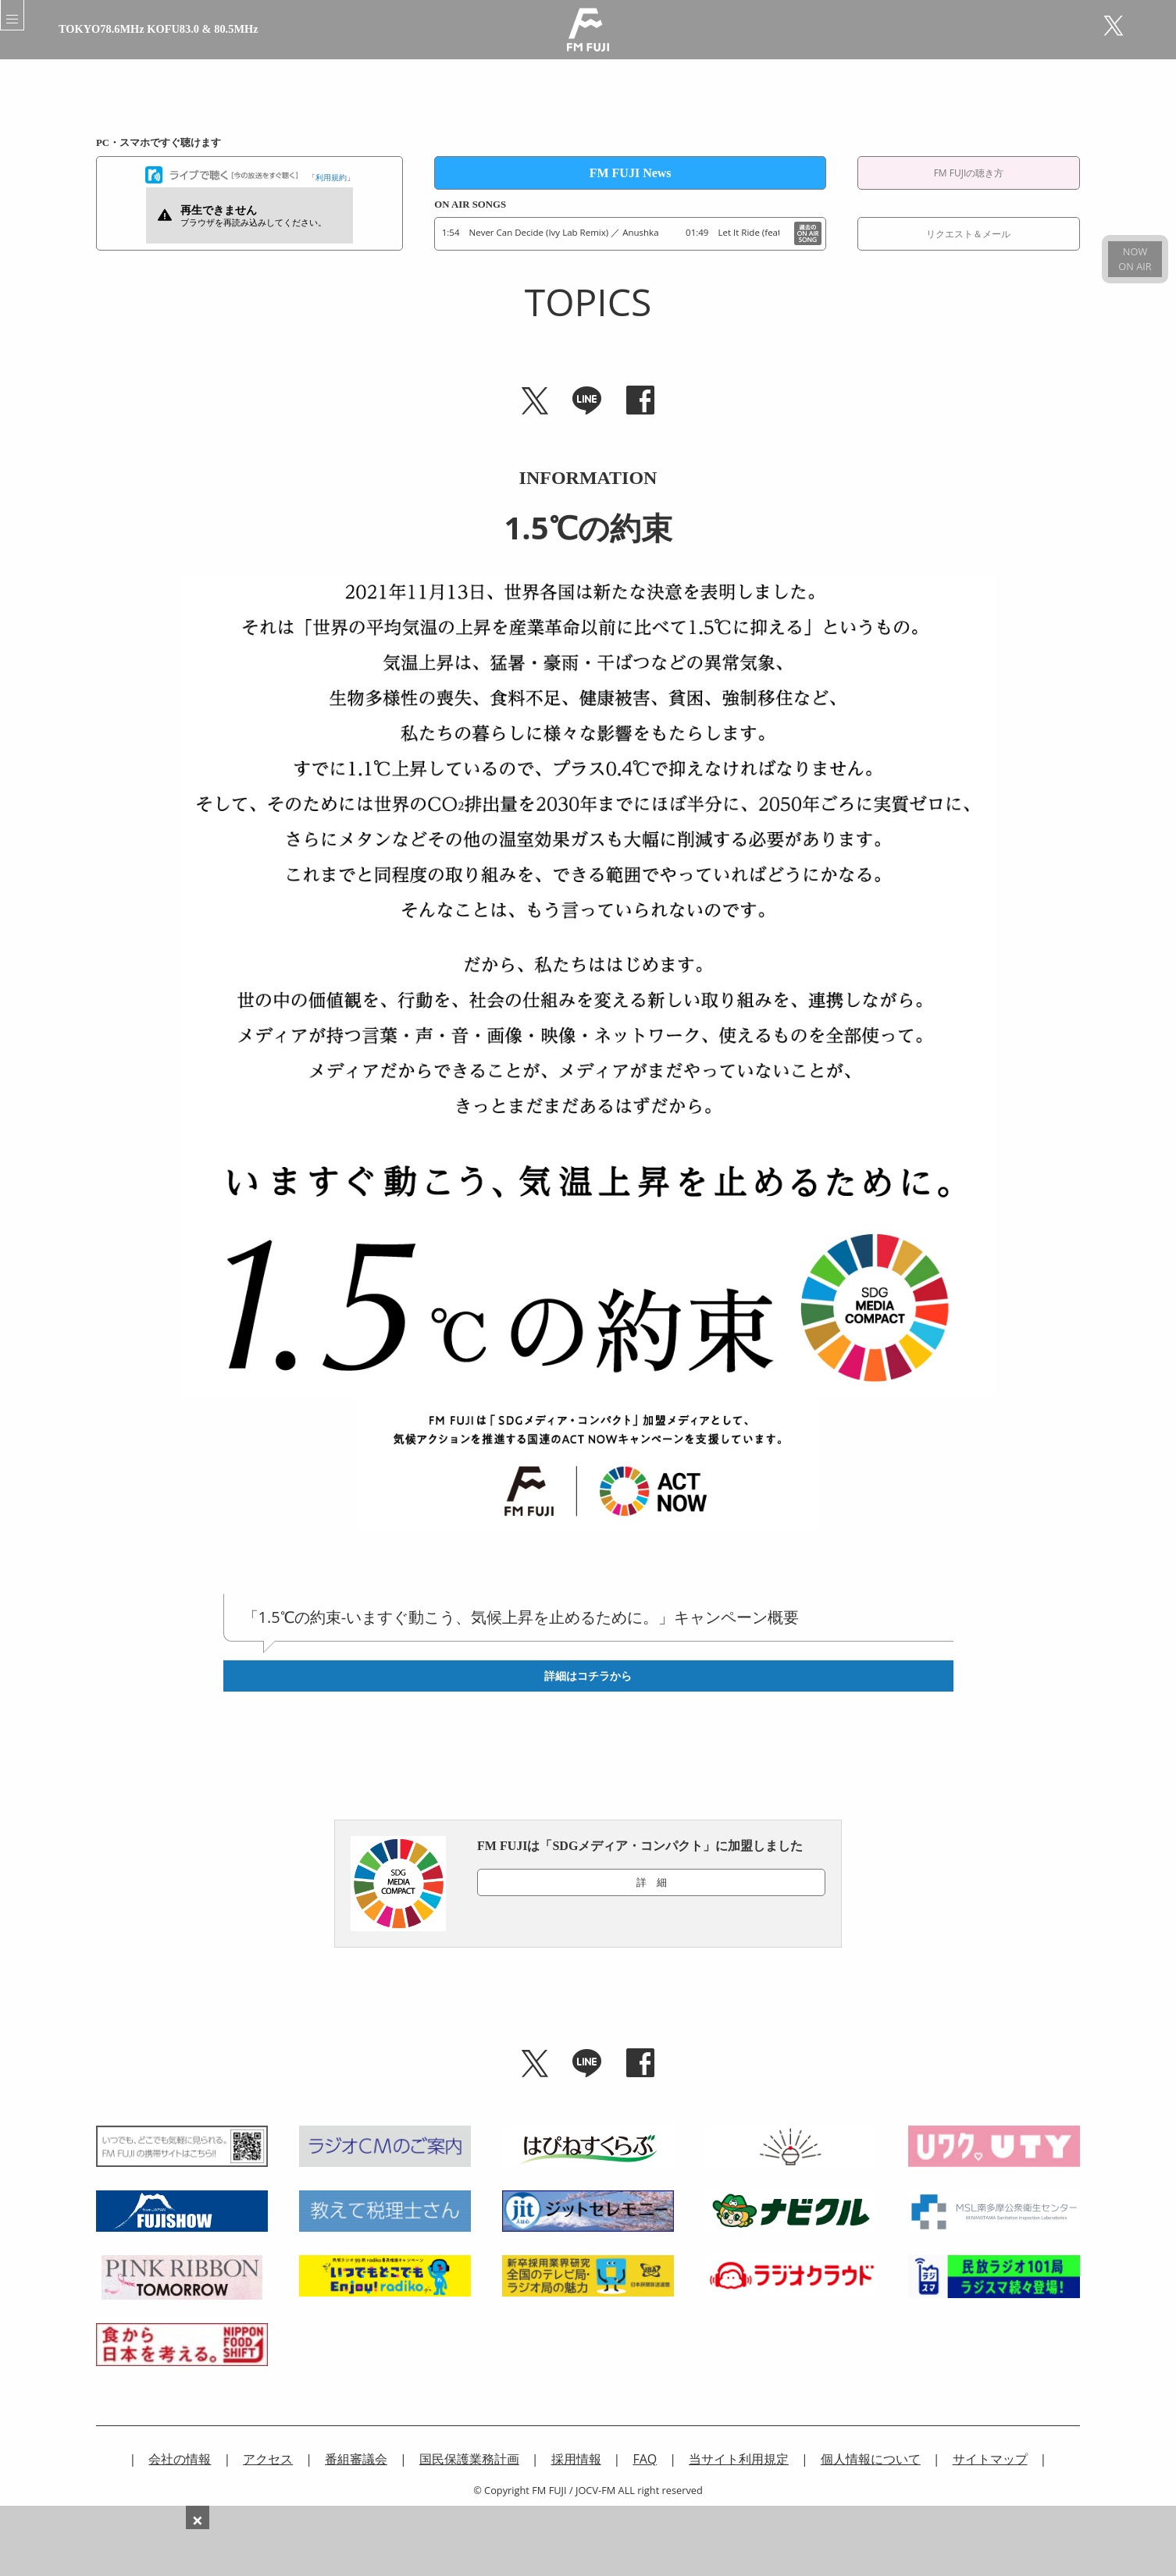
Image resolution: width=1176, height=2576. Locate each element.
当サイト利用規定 (739, 2458)
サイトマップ (990, 2458)
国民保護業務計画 (469, 2458)
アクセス (268, 2458)
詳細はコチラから (588, 1676)
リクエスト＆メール (968, 233)
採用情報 (576, 2458)
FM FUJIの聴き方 (969, 173)
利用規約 (331, 177)
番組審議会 (356, 2458)
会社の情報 (179, 2458)
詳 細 (651, 1882)
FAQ (645, 2458)
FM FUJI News (631, 173)
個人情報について (871, 2458)
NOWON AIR (1134, 258)
